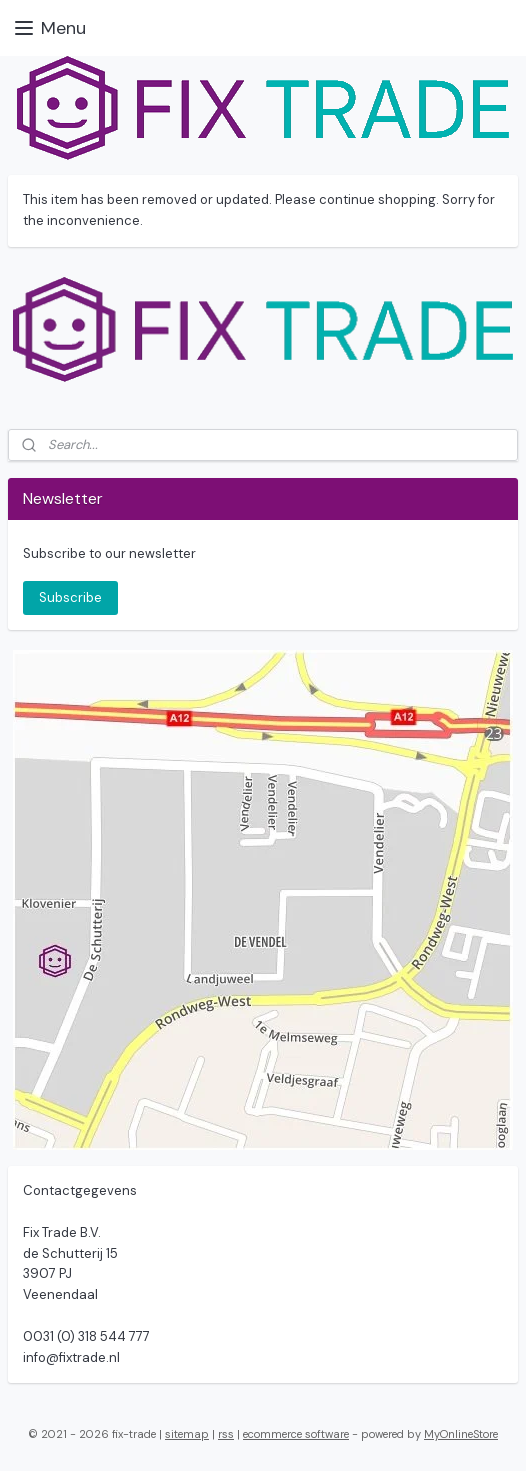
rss (226, 1434)
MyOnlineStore (461, 1434)
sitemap (187, 1434)
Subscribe (70, 597)
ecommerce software (296, 1434)
